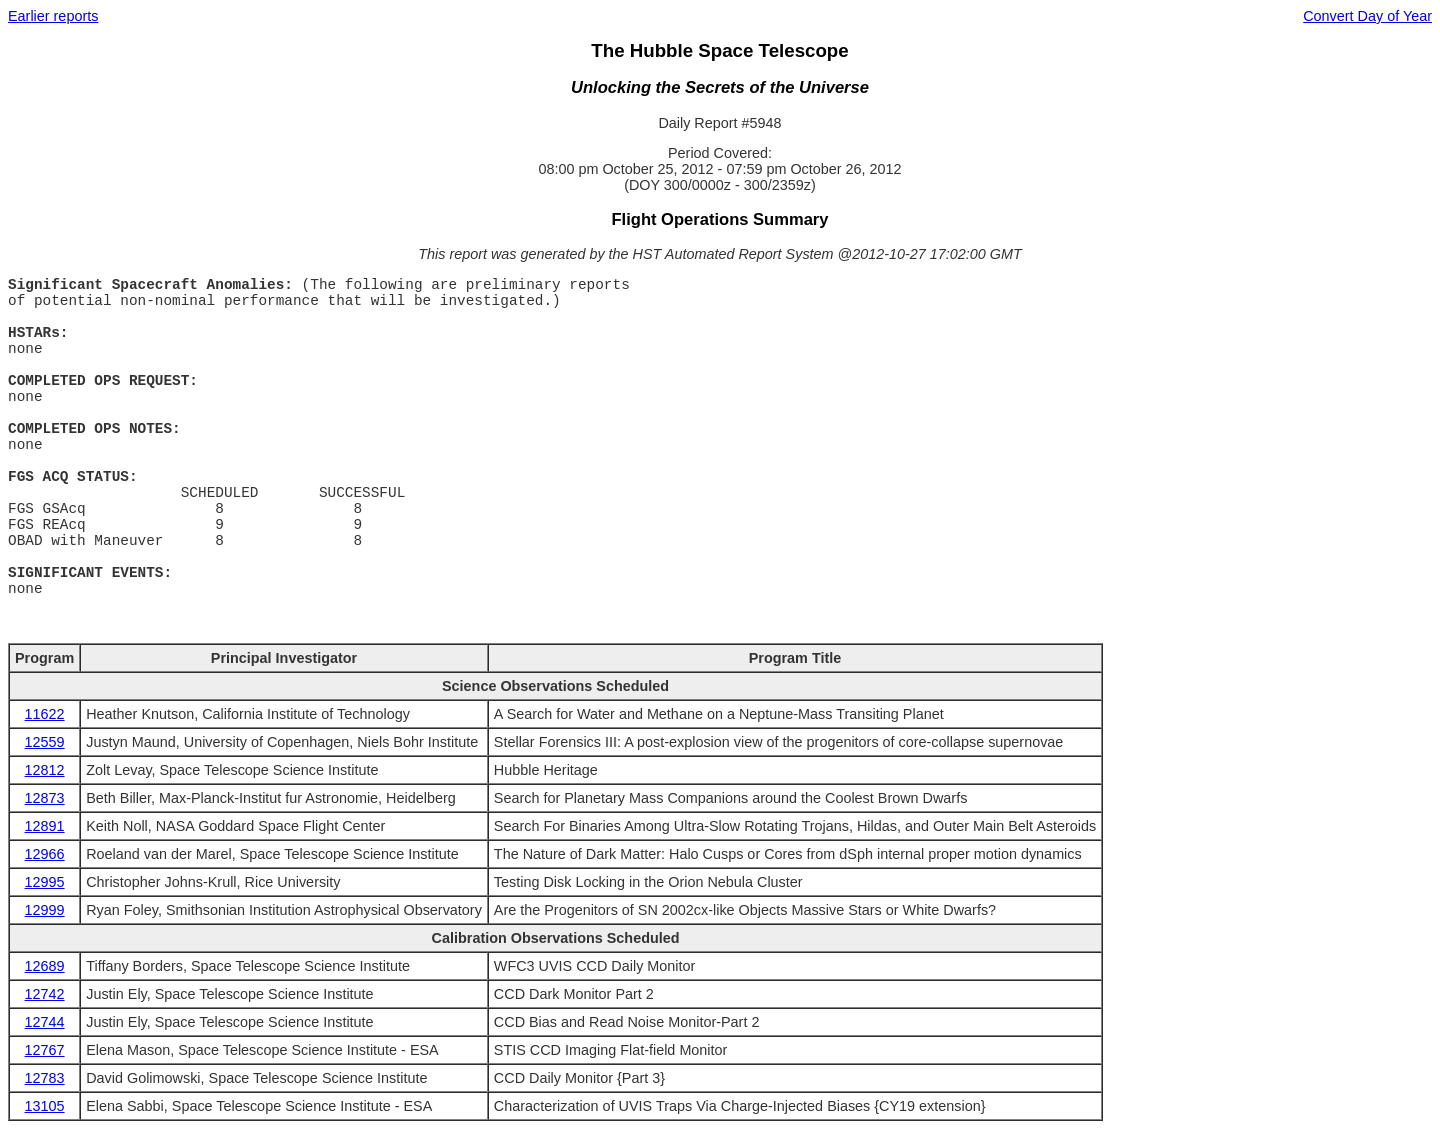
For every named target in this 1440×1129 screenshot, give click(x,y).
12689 (45, 966)
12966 (45, 854)
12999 (45, 910)
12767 (45, 1050)
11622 (45, 714)
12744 (45, 1022)
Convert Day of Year (1367, 16)
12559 (45, 742)
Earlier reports (53, 16)
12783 (45, 1078)
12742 (45, 994)
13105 (45, 1106)
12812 (45, 770)
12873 (45, 798)
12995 (45, 882)
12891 (45, 826)
